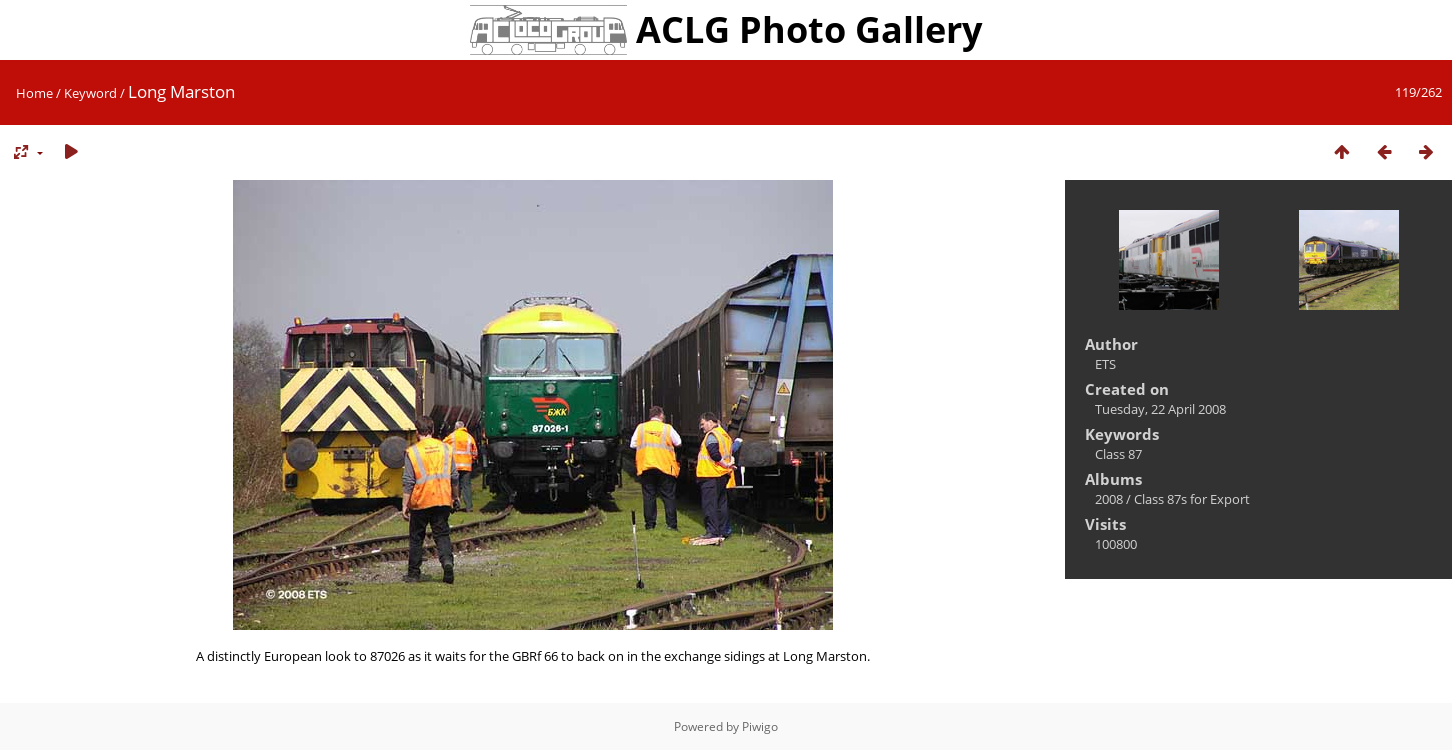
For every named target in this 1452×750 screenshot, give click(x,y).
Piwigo (760, 726)
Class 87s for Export (1192, 499)
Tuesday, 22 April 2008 (1160, 409)
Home (34, 93)
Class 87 (1118, 454)
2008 (1109, 499)
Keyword (90, 93)
